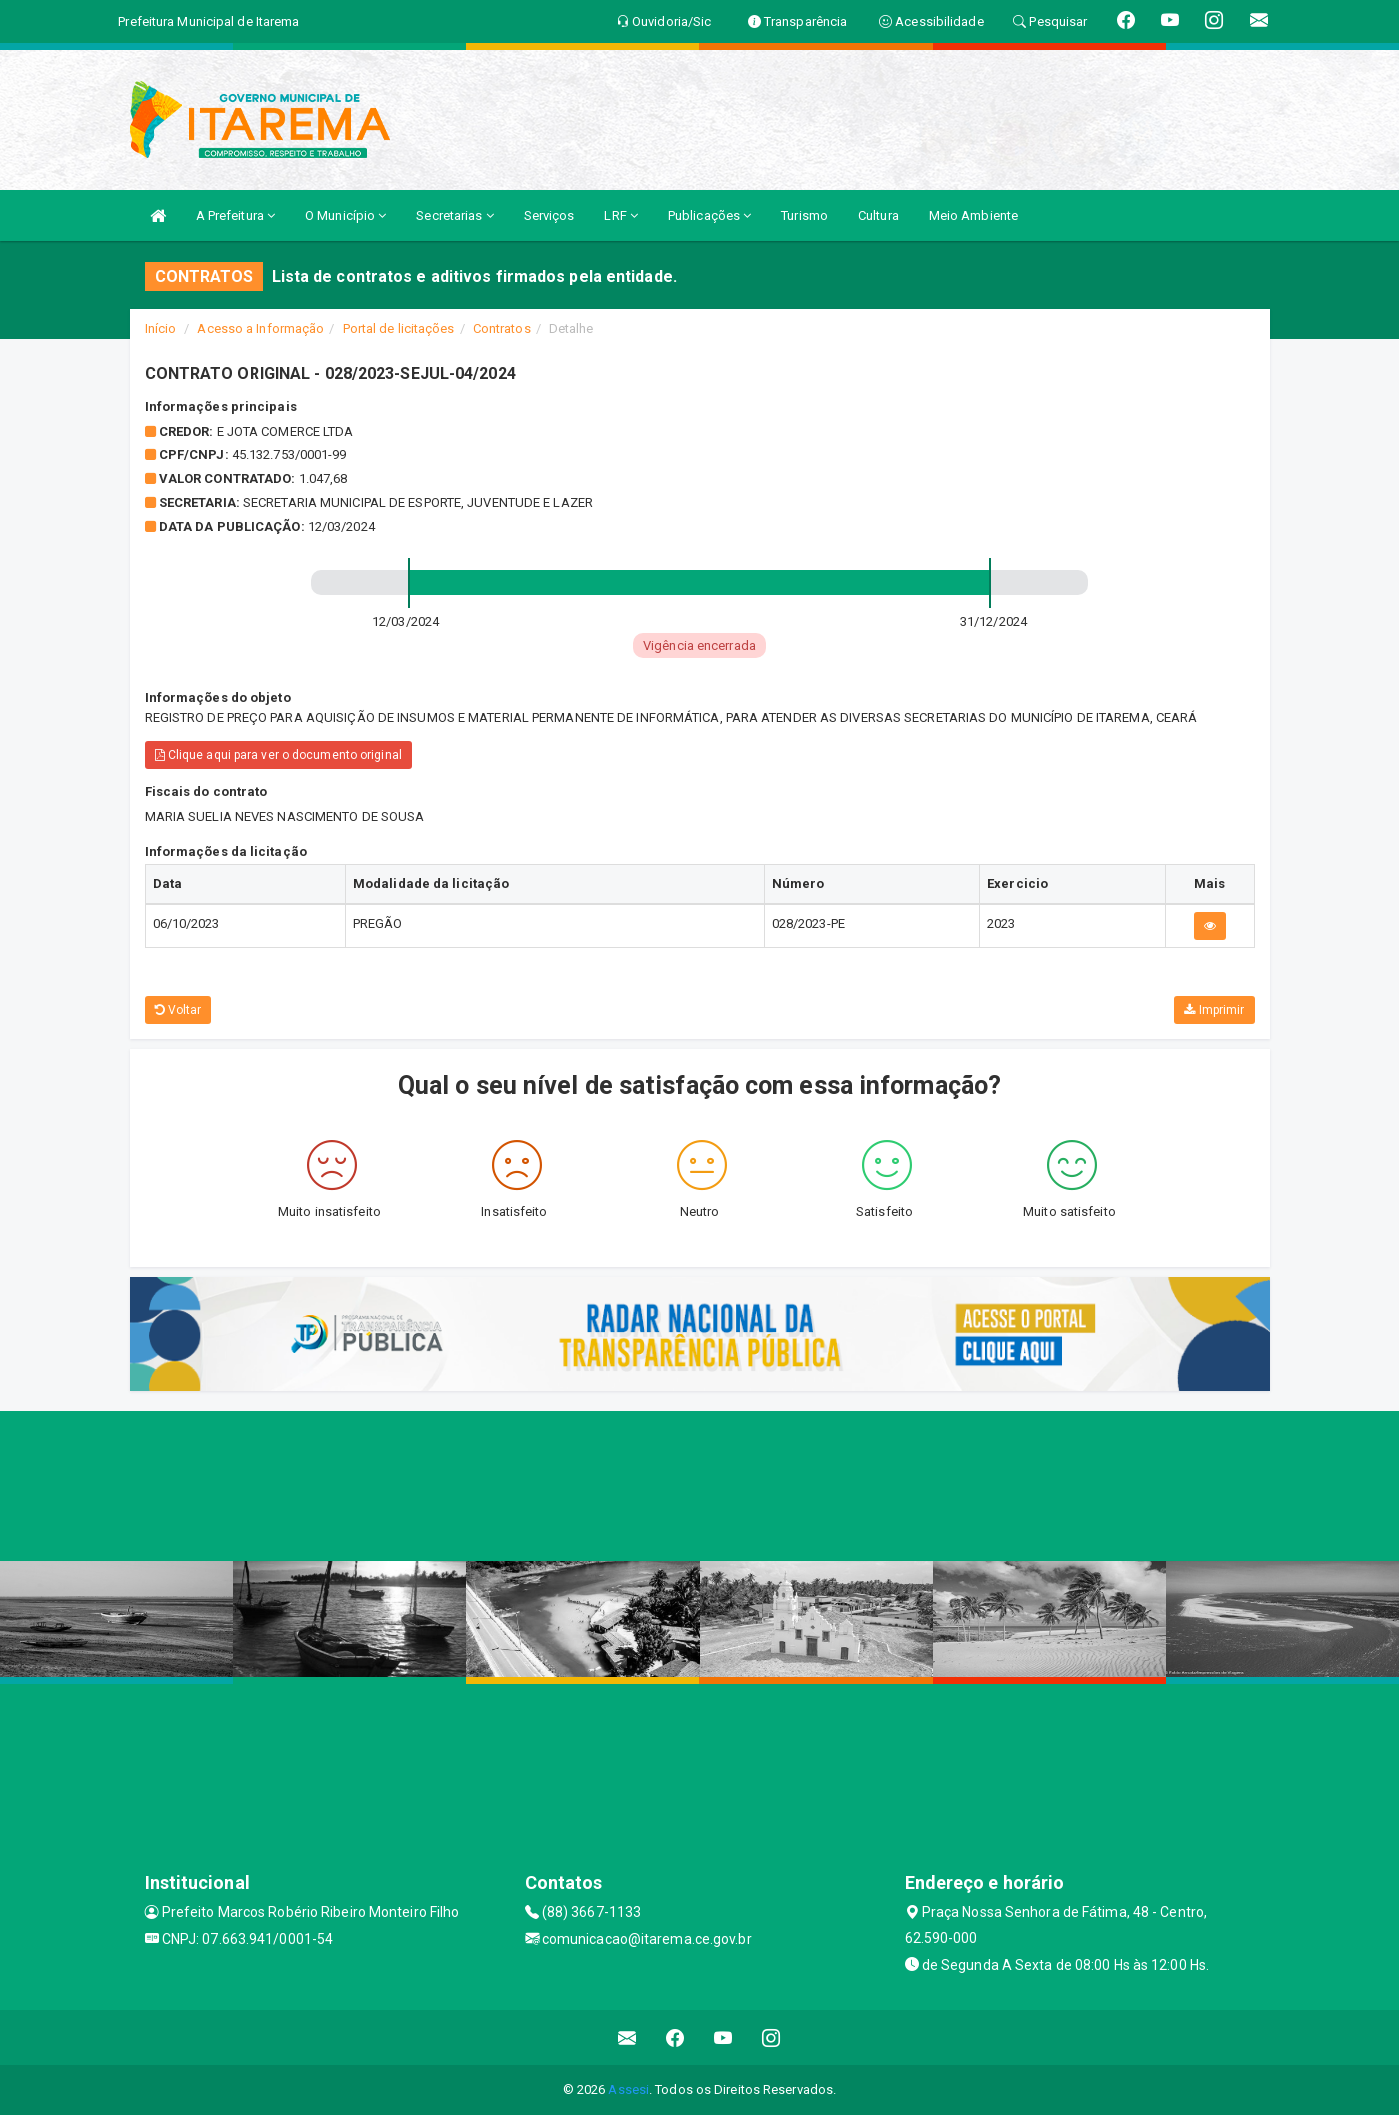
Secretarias (454, 215)
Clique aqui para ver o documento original (278, 755)
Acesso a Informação (260, 328)
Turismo (804, 215)
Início (161, 328)
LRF (621, 215)
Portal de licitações (399, 328)
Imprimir (1214, 1010)
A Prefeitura (235, 215)
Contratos (502, 328)
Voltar (178, 1010)
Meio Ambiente (973, 215)
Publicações (709, 215)
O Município (345, 215)
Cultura (878, 215)
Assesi (628, 2089)
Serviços (549, 215)
